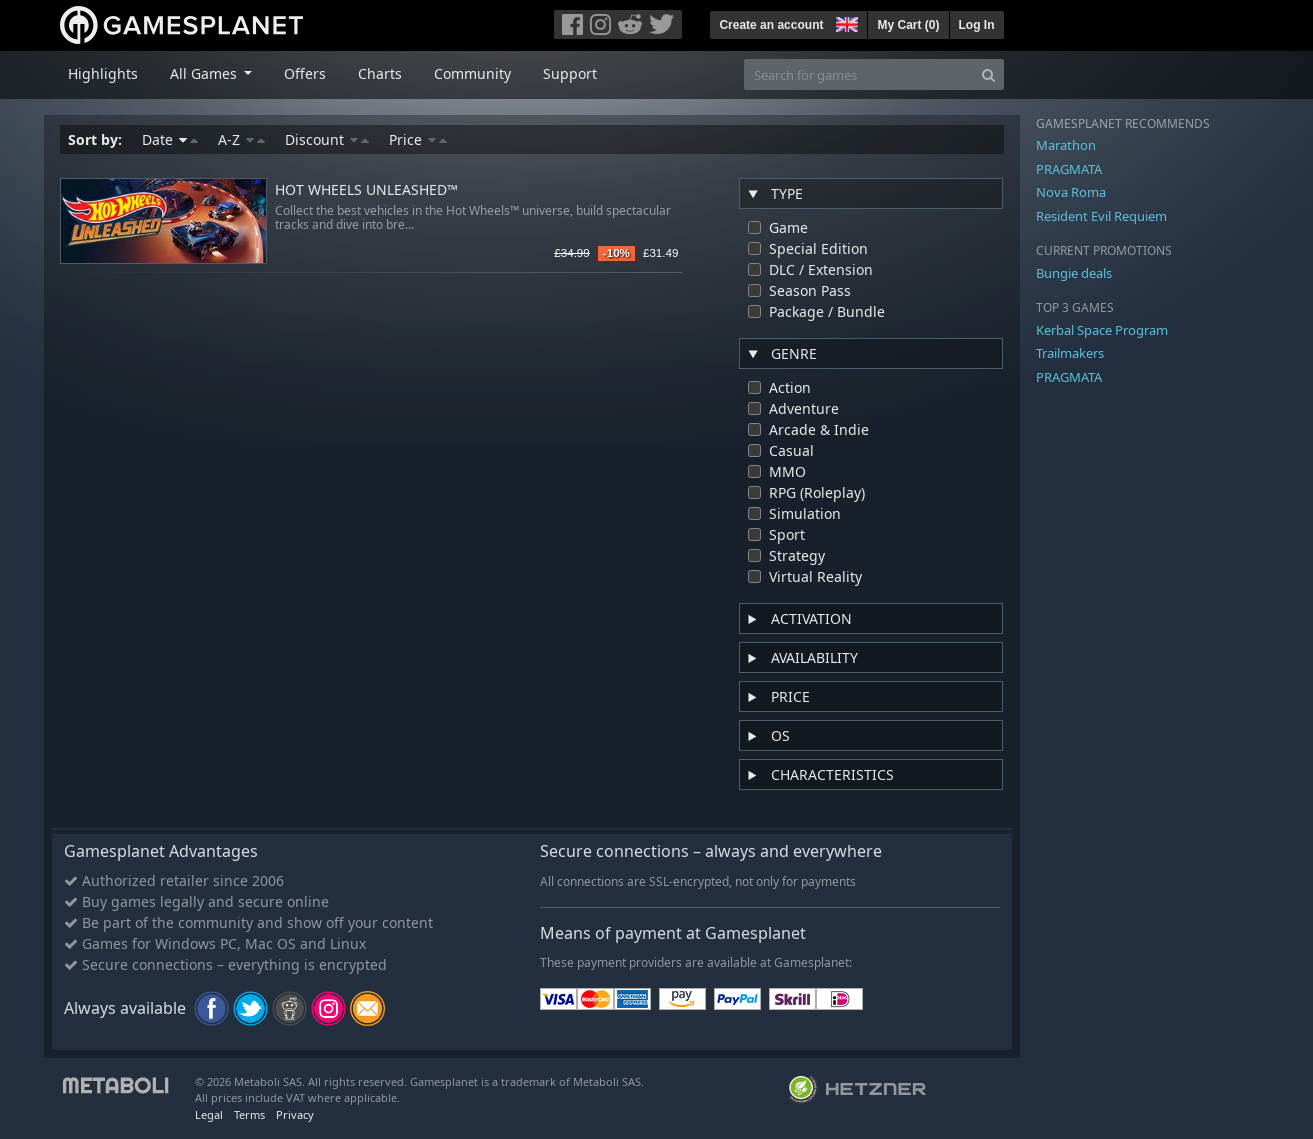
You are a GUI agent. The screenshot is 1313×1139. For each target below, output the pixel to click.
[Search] (988, 74)
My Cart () (908, 25)
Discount (327, 139)
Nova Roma (1071, 192)
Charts (380, 73)
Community (472, 73)
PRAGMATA (1069, 169)
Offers (305, 73)
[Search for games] (859, 74)
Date (170, 139)
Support (570, 73)
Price (418, 139)
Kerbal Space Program (1102, 330)
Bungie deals (1074, 273)
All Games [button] (205, 73)
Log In (977, 25)
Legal (209, 1114)
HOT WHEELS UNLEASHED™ (366, 190)
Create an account (771, 25)
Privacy (295, 1114)
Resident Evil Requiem (1101, 216)
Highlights (103, 73)
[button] (845, 22)
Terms (249, 1114)
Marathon (1066, 145)
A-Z (241, 139)
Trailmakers (1070, 353)
